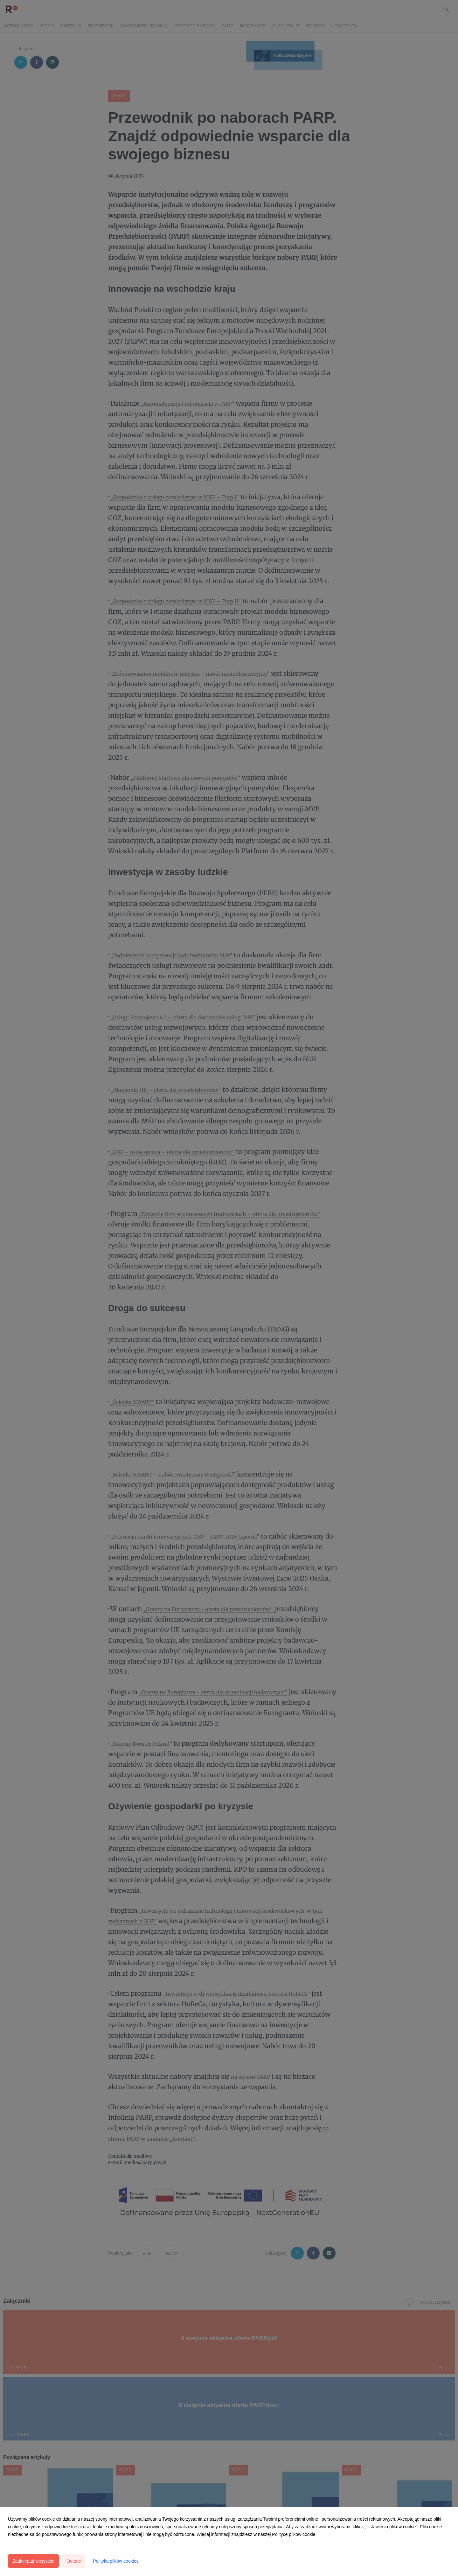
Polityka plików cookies (115, 2561)
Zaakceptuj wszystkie (33, 2561)
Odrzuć (73, 2561)
